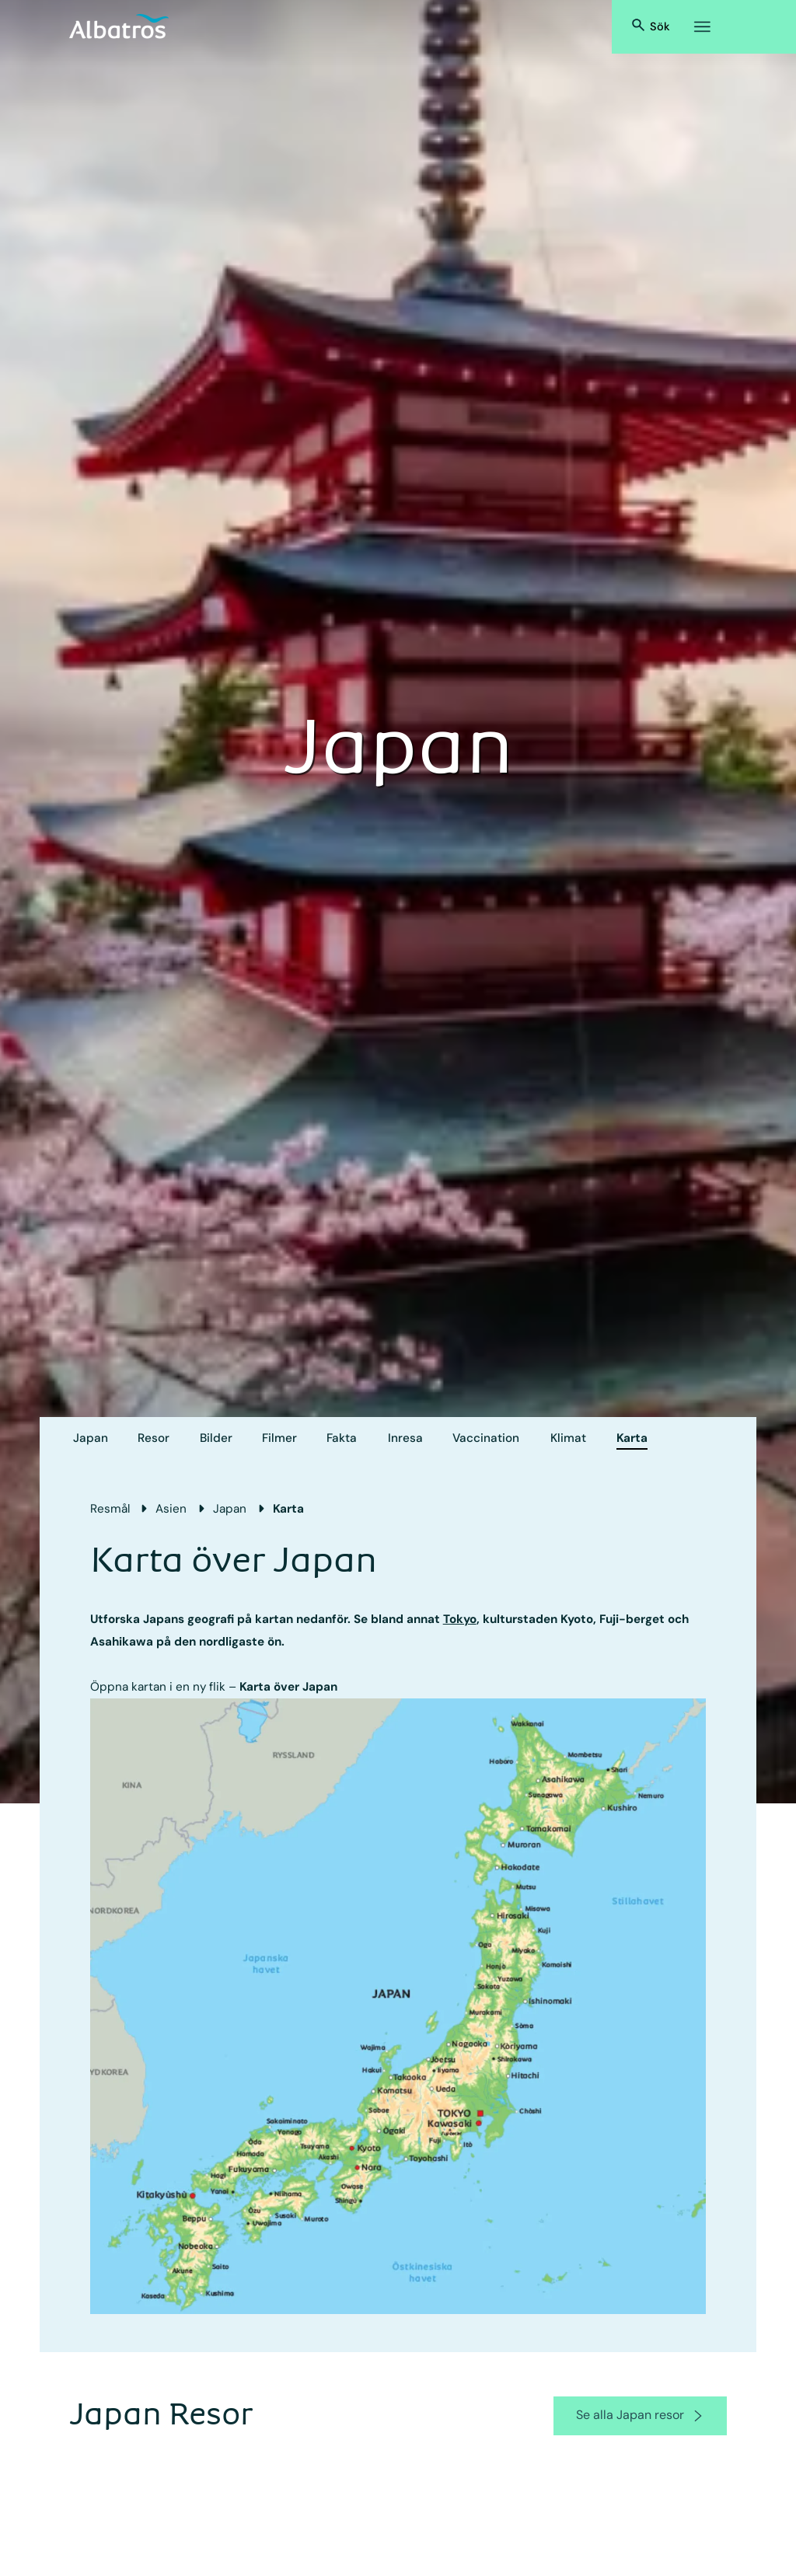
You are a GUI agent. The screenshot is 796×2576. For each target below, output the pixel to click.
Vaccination (485, 1438)
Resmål (110, 1509)
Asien (171, 1509)
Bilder (216, 1438)
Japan (90, 1438)
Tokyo (460, 1619)
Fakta (341, 1438)
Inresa (405, 1438)
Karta (632, 1438)
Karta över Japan (288, 1687)
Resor (153, 1438)
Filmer (279, 1438)
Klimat (568, 1438)
